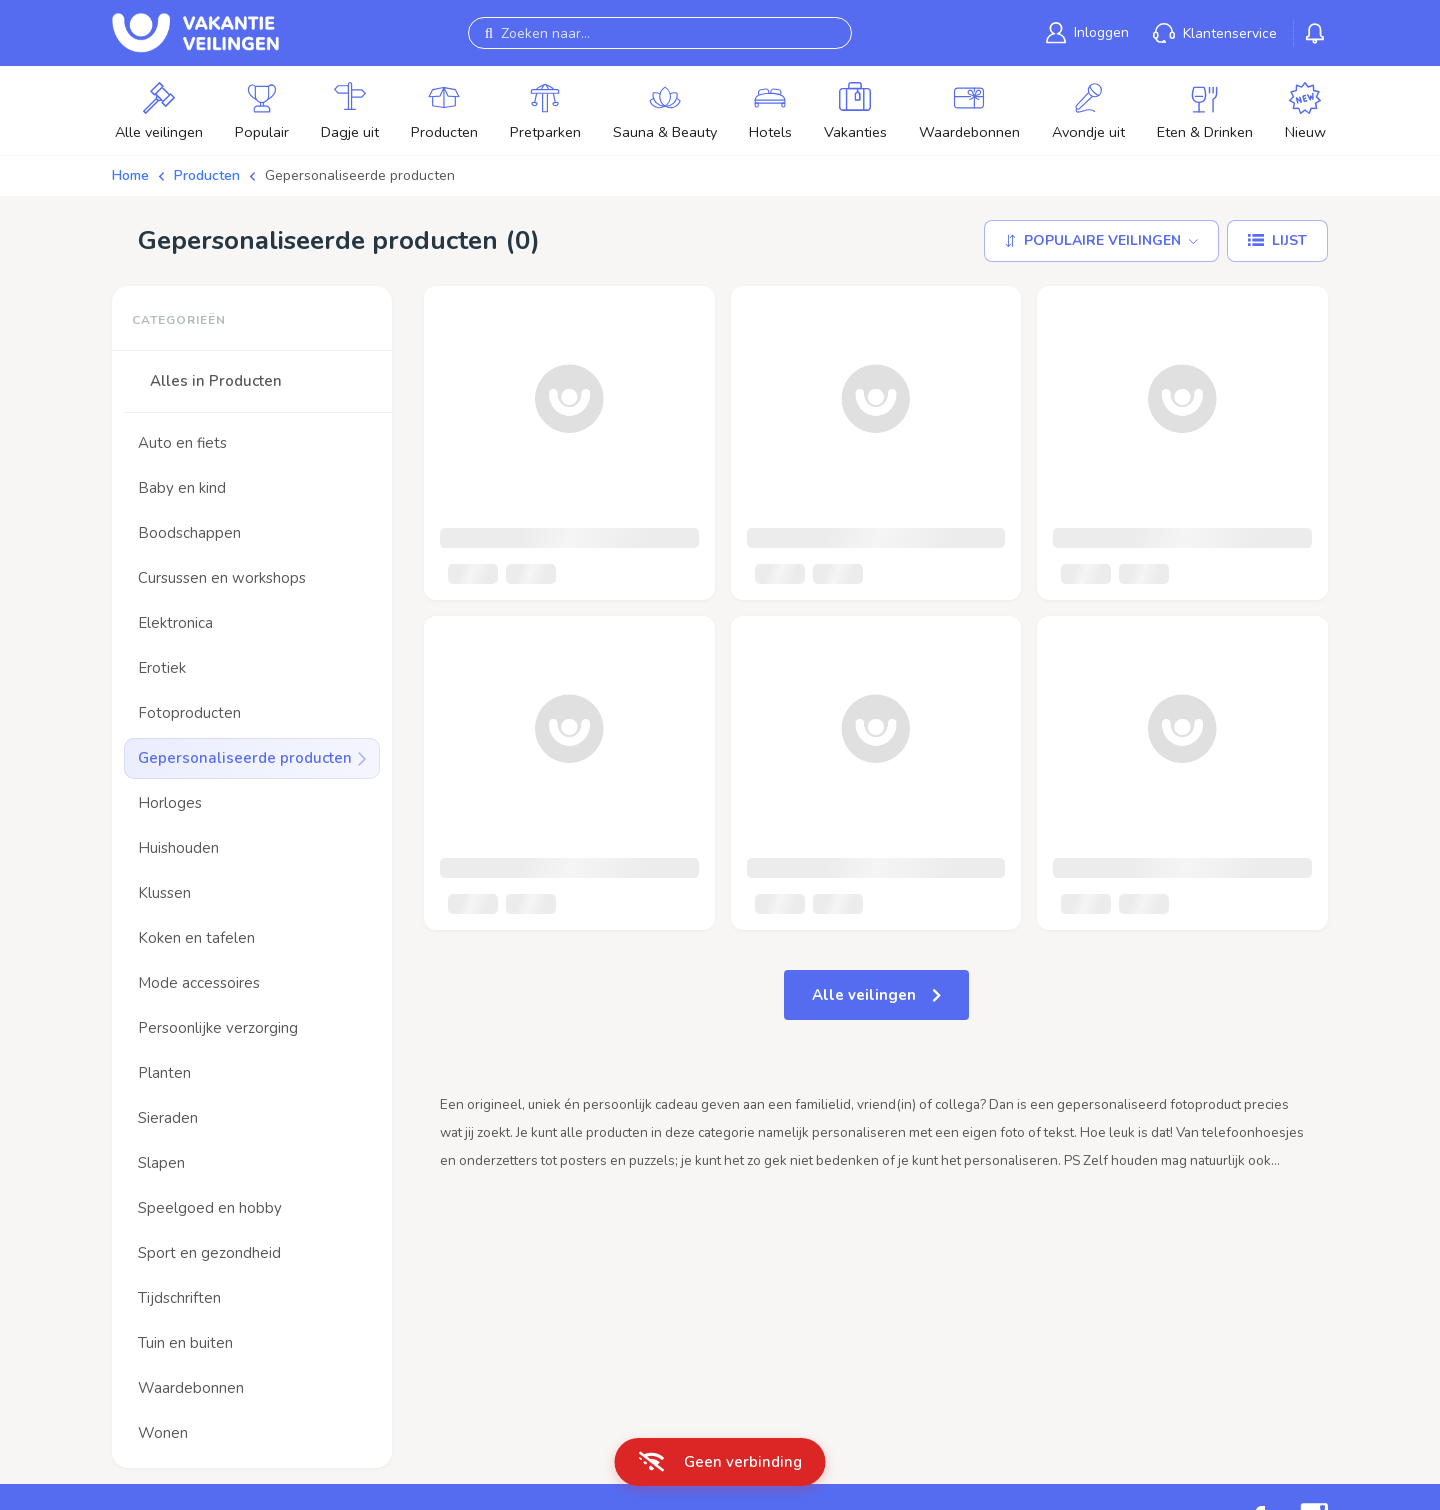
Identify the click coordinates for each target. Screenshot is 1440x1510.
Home (130, 175)
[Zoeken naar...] (660, 33)
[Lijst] (1277, 241)
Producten (207, 175)
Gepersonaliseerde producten (360, 175)
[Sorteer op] (1101, 241)
